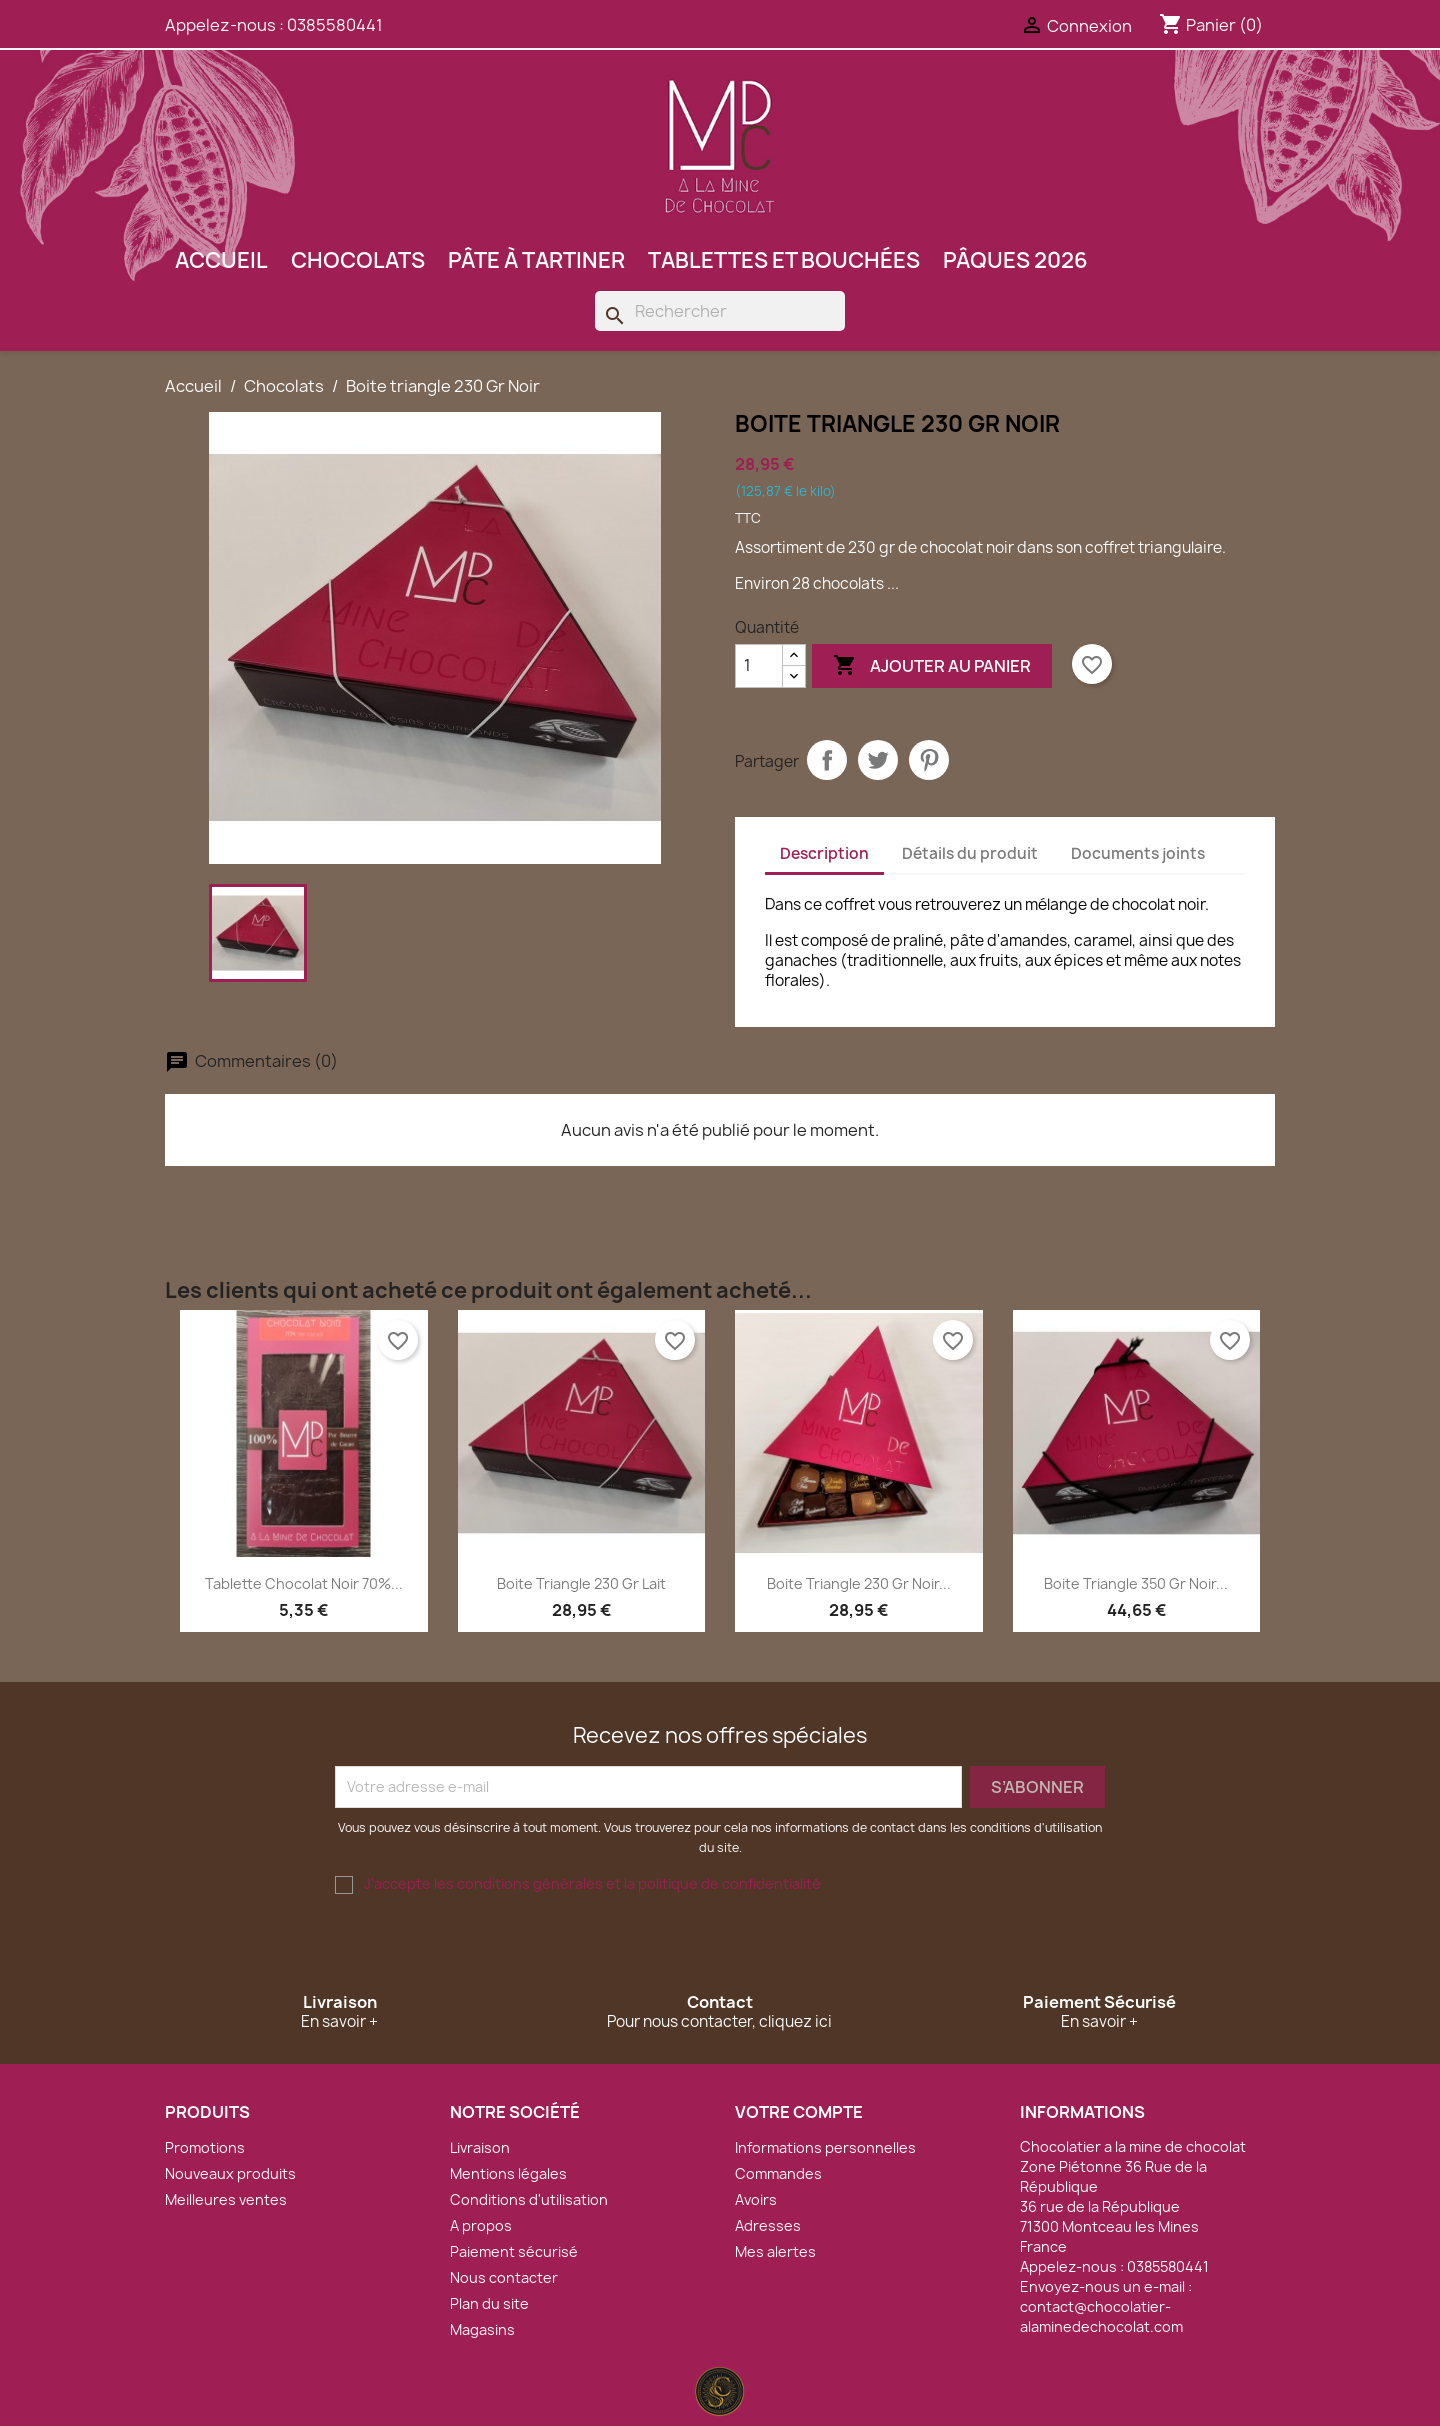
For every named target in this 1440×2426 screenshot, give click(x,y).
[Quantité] (759, 666)
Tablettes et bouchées (784, 260)
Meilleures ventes (226, 2199)
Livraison (480, 2147)
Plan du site (489, 2303)
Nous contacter (504, 2277)
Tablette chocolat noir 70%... (304, 1583)
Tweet (878, 760)
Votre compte (799, 2112)
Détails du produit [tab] (970, 853)
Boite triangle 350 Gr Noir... (1136, 1583)
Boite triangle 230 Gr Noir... (859, 1583)
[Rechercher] (720, 311)
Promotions (205, 2147)
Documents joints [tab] (1138, 853)
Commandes (778, 2173)
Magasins (482, 2329)
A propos (481, 2225)
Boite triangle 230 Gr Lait (581, 1583)
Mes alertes (775, 2251)
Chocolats (358, 260)
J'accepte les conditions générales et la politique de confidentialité (592, 1883)
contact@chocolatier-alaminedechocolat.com (1101, 2316)
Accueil (221, 260)
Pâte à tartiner (536, 260)
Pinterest (929, 760)
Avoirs (756, 2199)
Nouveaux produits (230, 2173)
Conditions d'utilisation (529, 2199)
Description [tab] (824, 853)
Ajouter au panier (932, 666)
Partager (827, 760)
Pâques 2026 (1015, 260)
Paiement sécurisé (514, 2251)
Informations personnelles (825, 2147)
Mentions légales (508, 2173)
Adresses (768, 2225)
